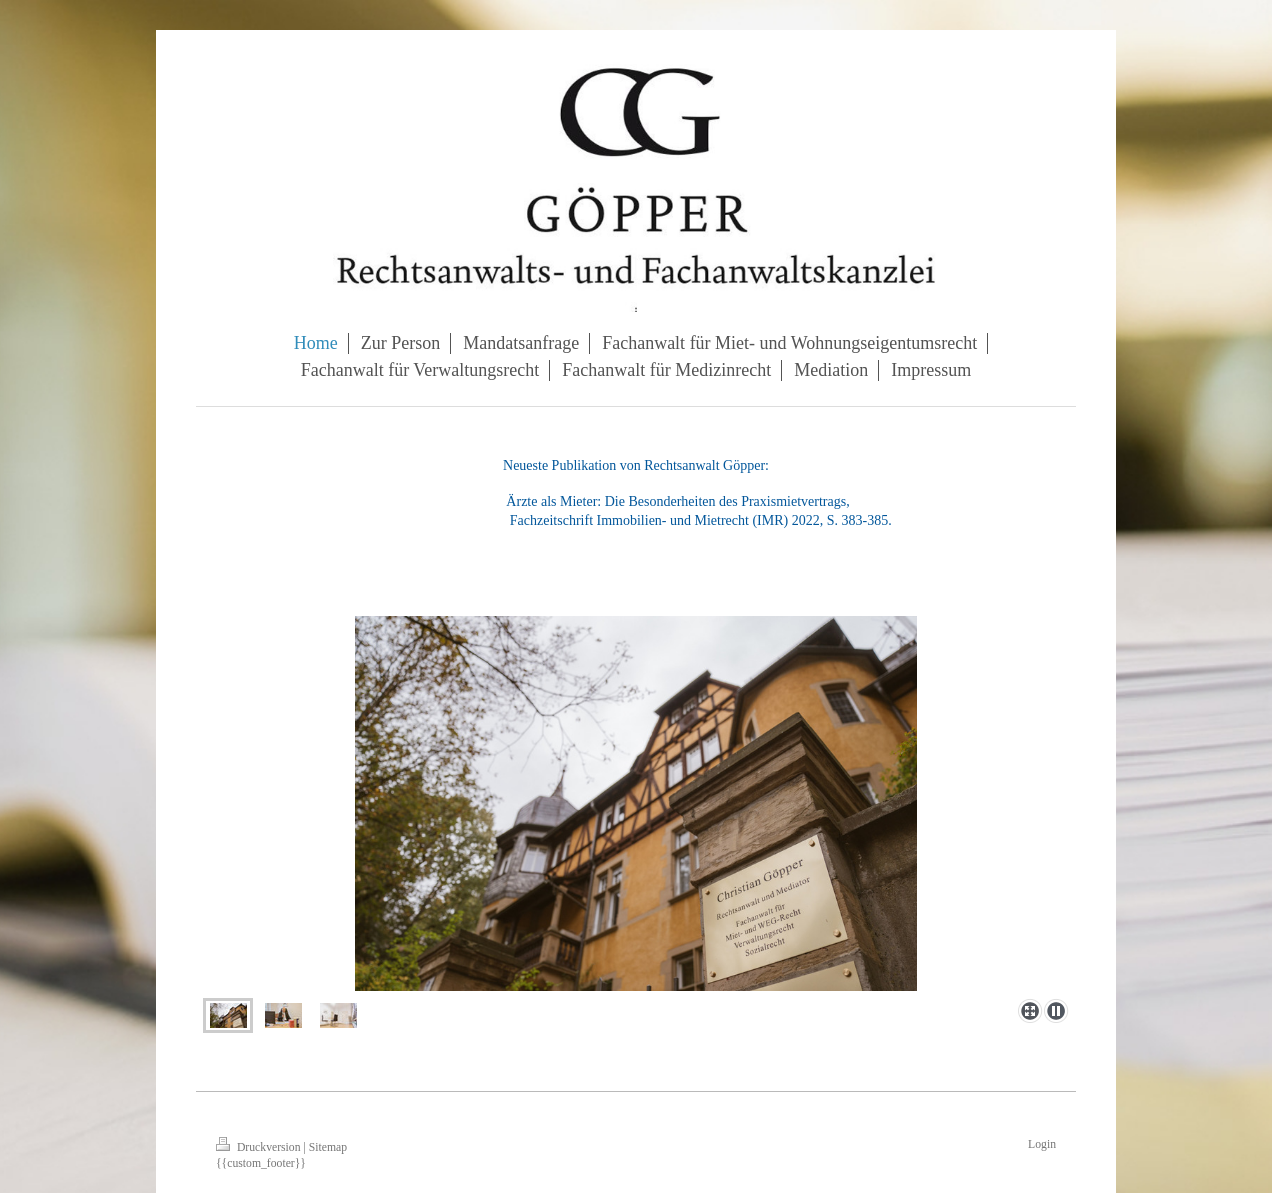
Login (1042, 1144)
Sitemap (328, 1147)
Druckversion (259, 1147)
